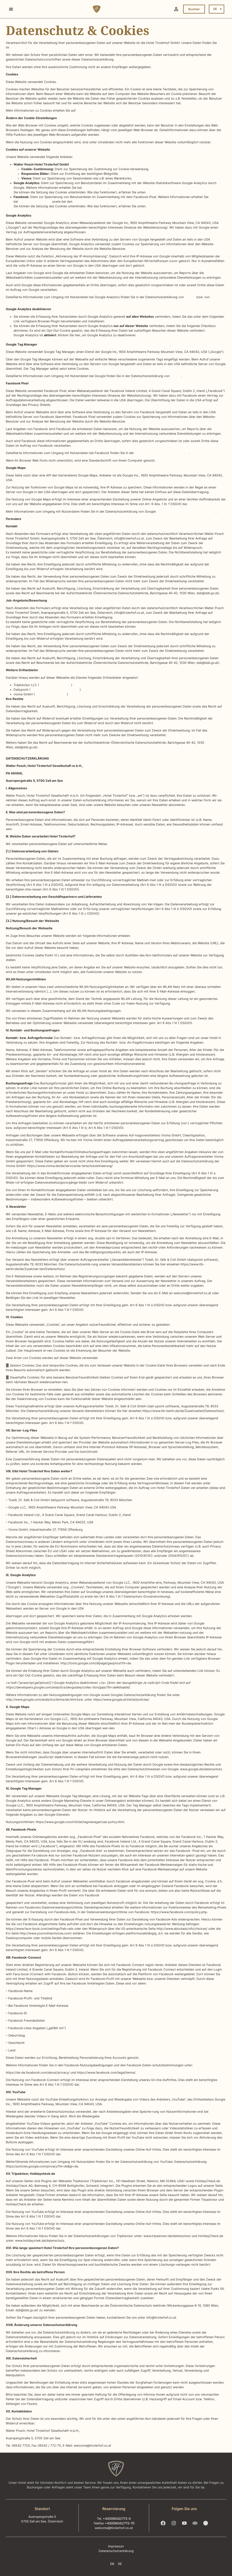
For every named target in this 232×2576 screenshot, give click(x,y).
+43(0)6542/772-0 (117, 2519)
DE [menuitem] (215, 9)
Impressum (116, 2546)
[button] (11, 9)
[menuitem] (216, 9)
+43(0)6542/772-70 (119, 2523)
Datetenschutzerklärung (116, 2551)
